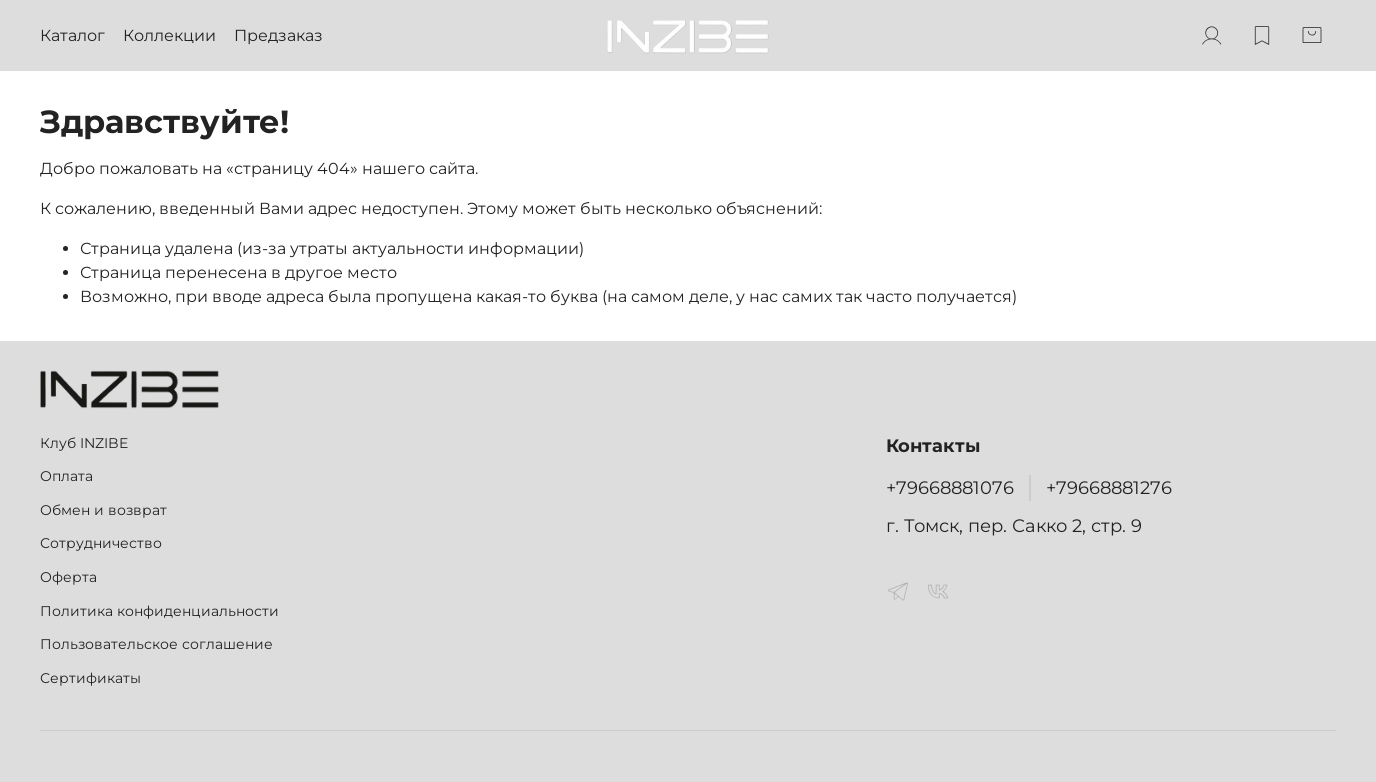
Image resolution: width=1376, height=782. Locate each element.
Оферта (68, 577)
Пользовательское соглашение (156, 644)
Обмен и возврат (103, 510)
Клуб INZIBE (84, 443)
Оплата (66, 476)
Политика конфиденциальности (159, 611)
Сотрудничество (101, 543)
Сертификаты (90, 678)
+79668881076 (950, 487)
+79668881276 (1109, 487)
